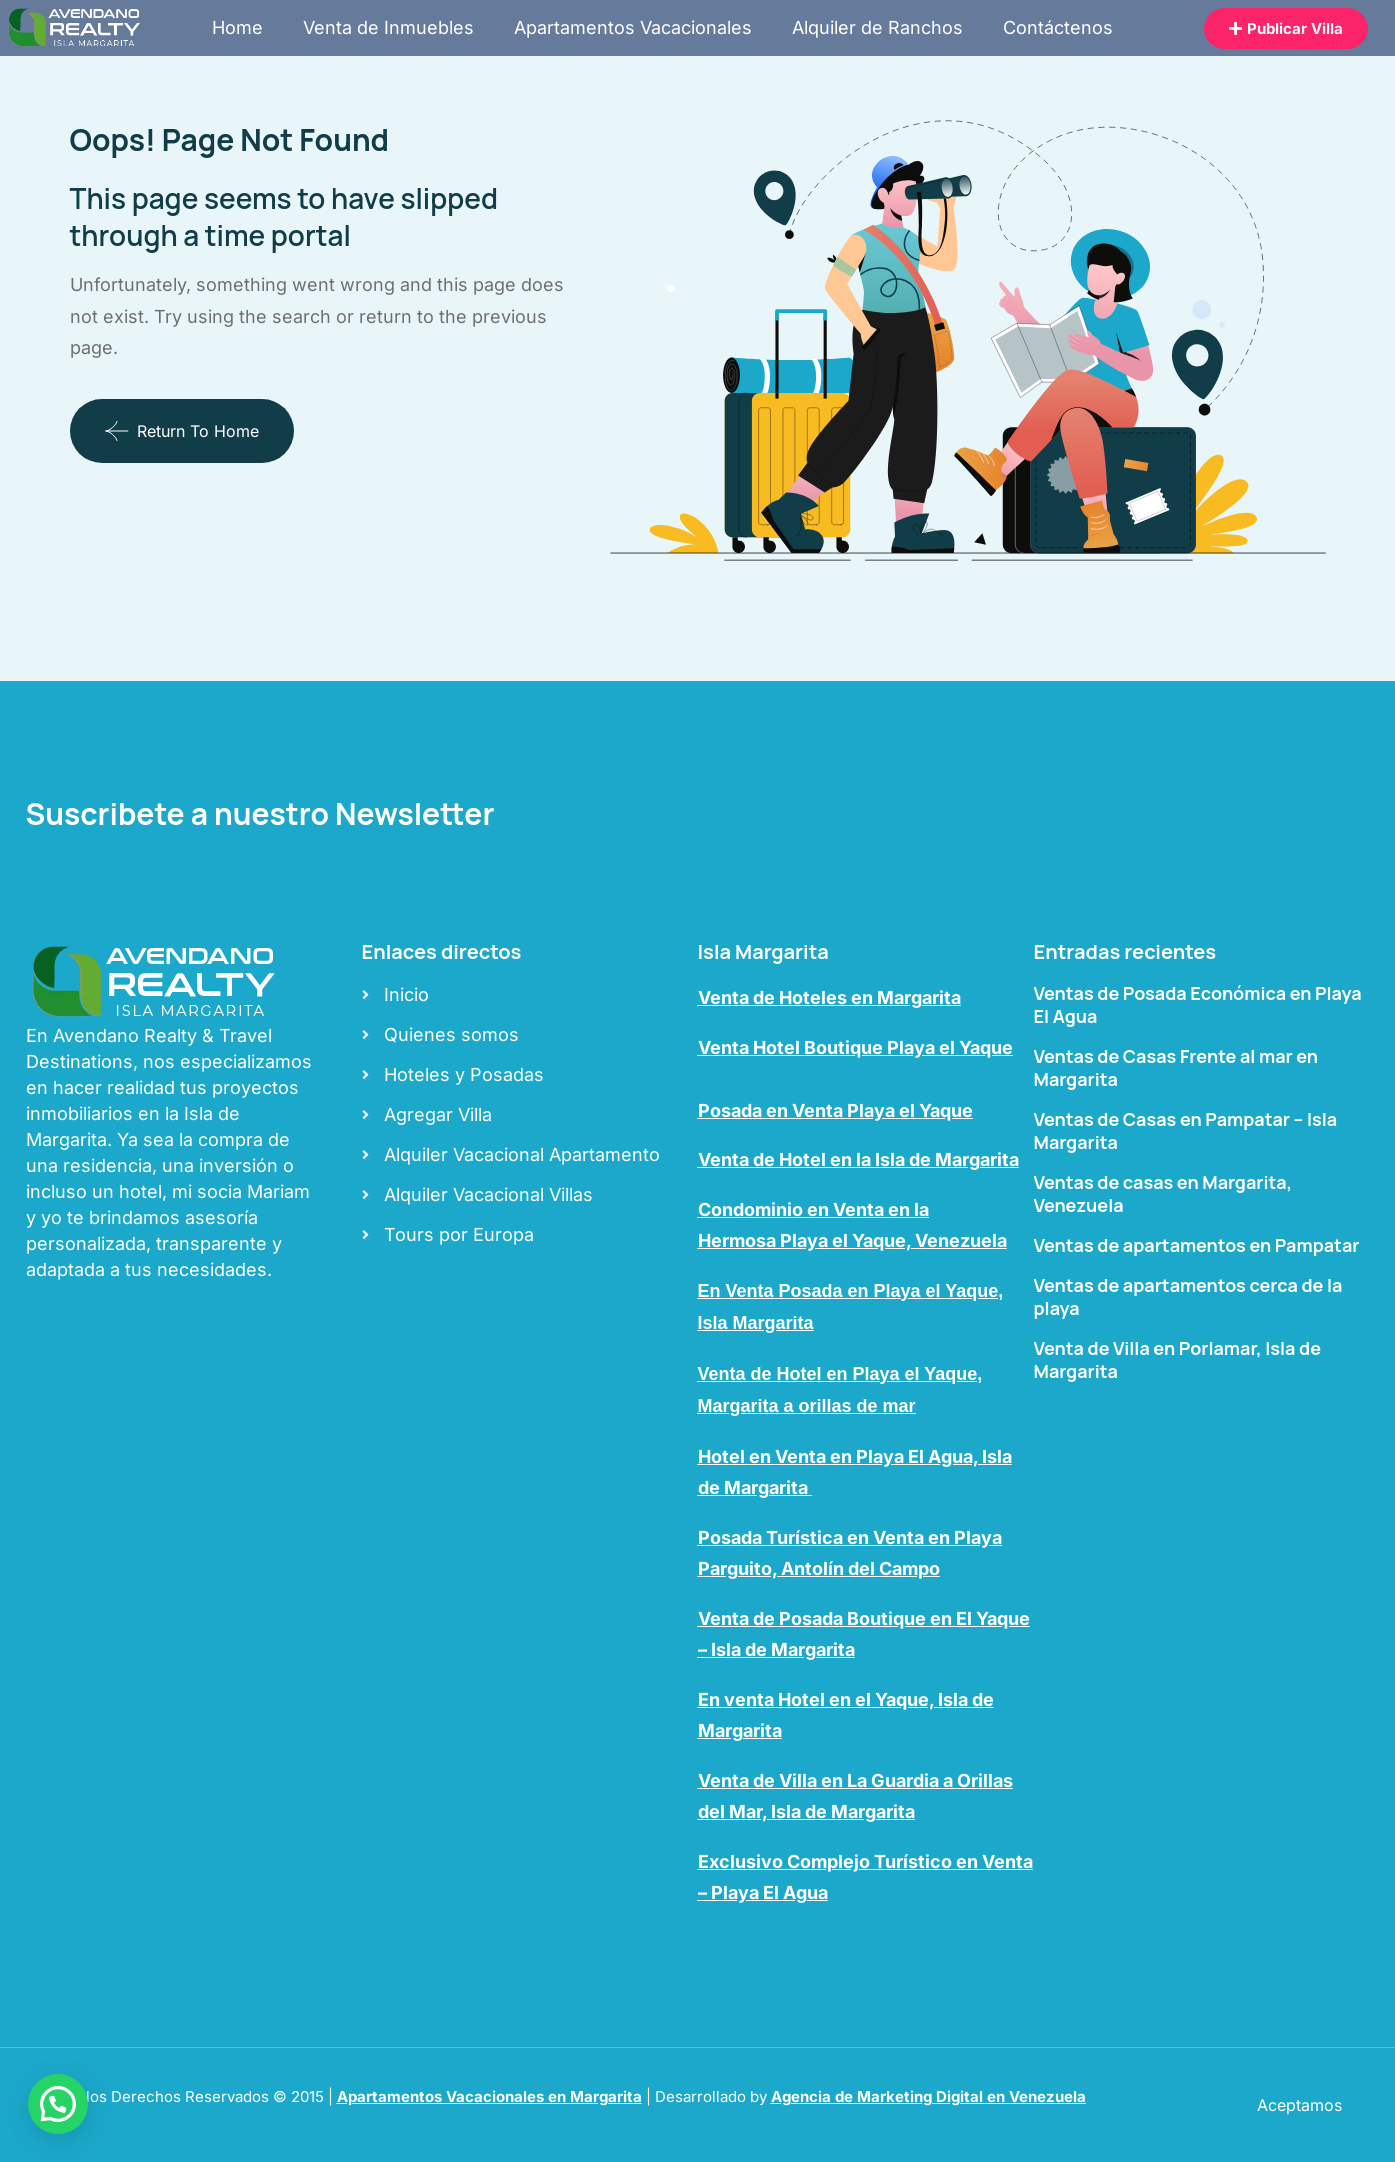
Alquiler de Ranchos (877, 27)
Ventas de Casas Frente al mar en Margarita (1176, 1067)
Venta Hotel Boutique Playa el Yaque (855, 1047)
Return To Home (182, 431)
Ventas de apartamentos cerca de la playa (1188, 1296)
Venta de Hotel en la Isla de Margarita (858, 1159)
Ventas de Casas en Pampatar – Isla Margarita (1186, 1130)
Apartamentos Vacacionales (633, 27)
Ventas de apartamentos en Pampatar (1197, 1245)
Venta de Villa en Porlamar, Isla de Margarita (1177, 1359)
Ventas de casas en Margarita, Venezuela (1163, 1193)
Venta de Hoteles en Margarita (829, 997)
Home (237, 27)
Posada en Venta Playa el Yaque (835, 1110)
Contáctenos (1058, 27)
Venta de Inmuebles (388, 27)
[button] (58, 2104)
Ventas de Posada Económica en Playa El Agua (1198, 1004)
